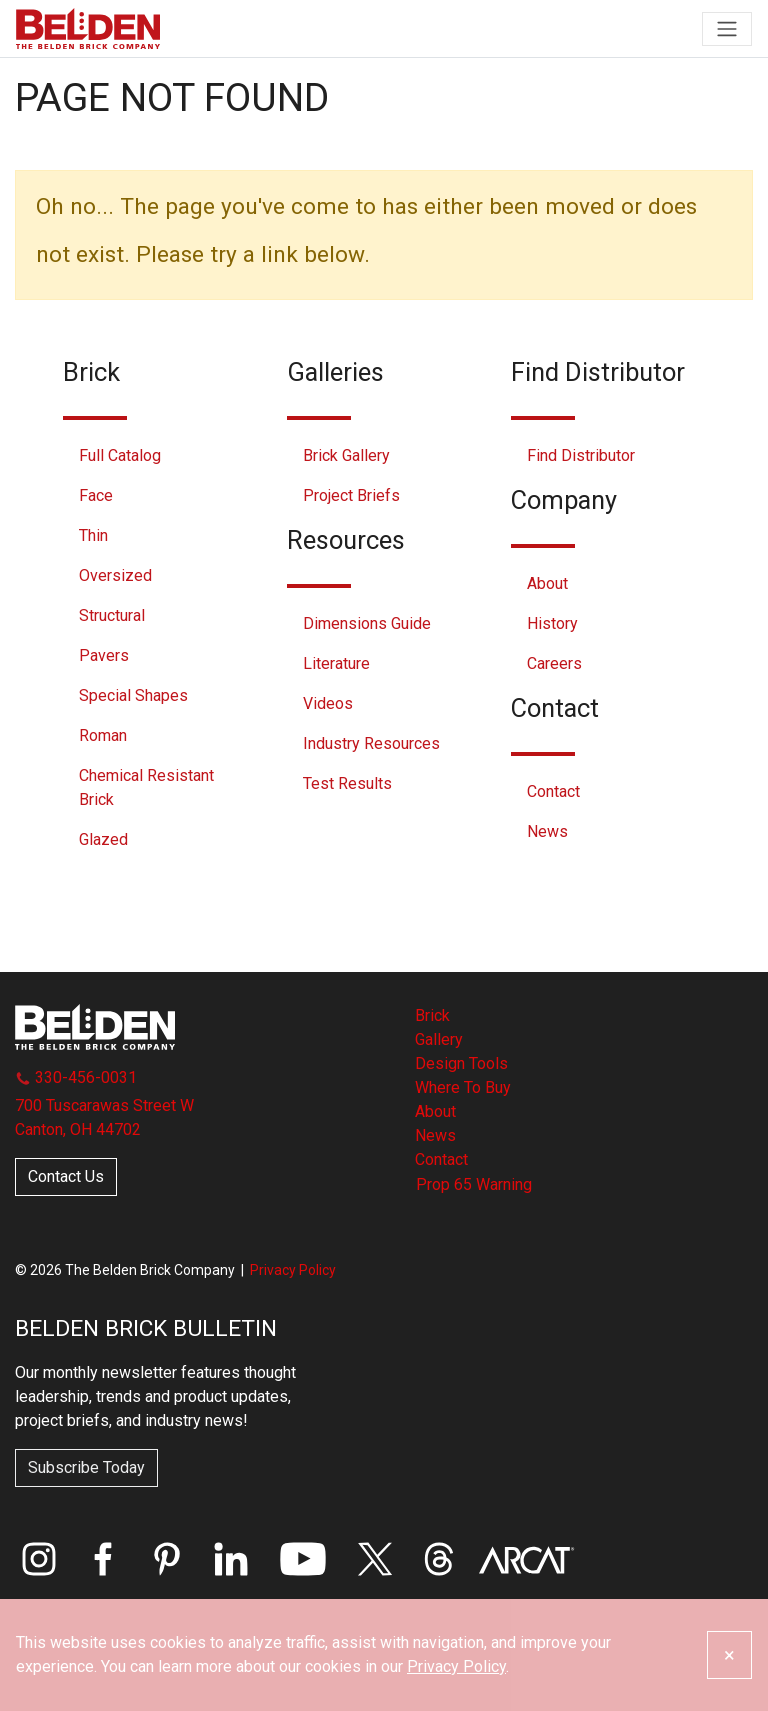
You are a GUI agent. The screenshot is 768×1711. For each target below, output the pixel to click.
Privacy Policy (293, 1270)
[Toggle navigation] (727, 29)
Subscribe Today (86, 1467)
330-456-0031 (76, 1077)
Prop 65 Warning (474, 1184)
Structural (112, 615)
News (547, 831)
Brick (432, 1015)
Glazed (103, 839)
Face (96, 495)
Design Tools (461, 1063)
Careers (554, 663)
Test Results (347, 783)
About (547, 583)
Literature (336, 663)
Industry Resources (371, 743)
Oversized (115, 575)
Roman (103, 735)
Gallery (439, 1039)
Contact (553, 791)
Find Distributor (581, 455)
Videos (328, 703)
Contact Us (66, 1176)
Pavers (104, 655)
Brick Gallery (346, 455)
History (552, 623)
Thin (93, 535)
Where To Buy (463, 1087)
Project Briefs (351, 495)
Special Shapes (133, 695)
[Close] (729, 1655)
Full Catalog (120, 455)
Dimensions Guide (367, 623)
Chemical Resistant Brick (146, 787)
